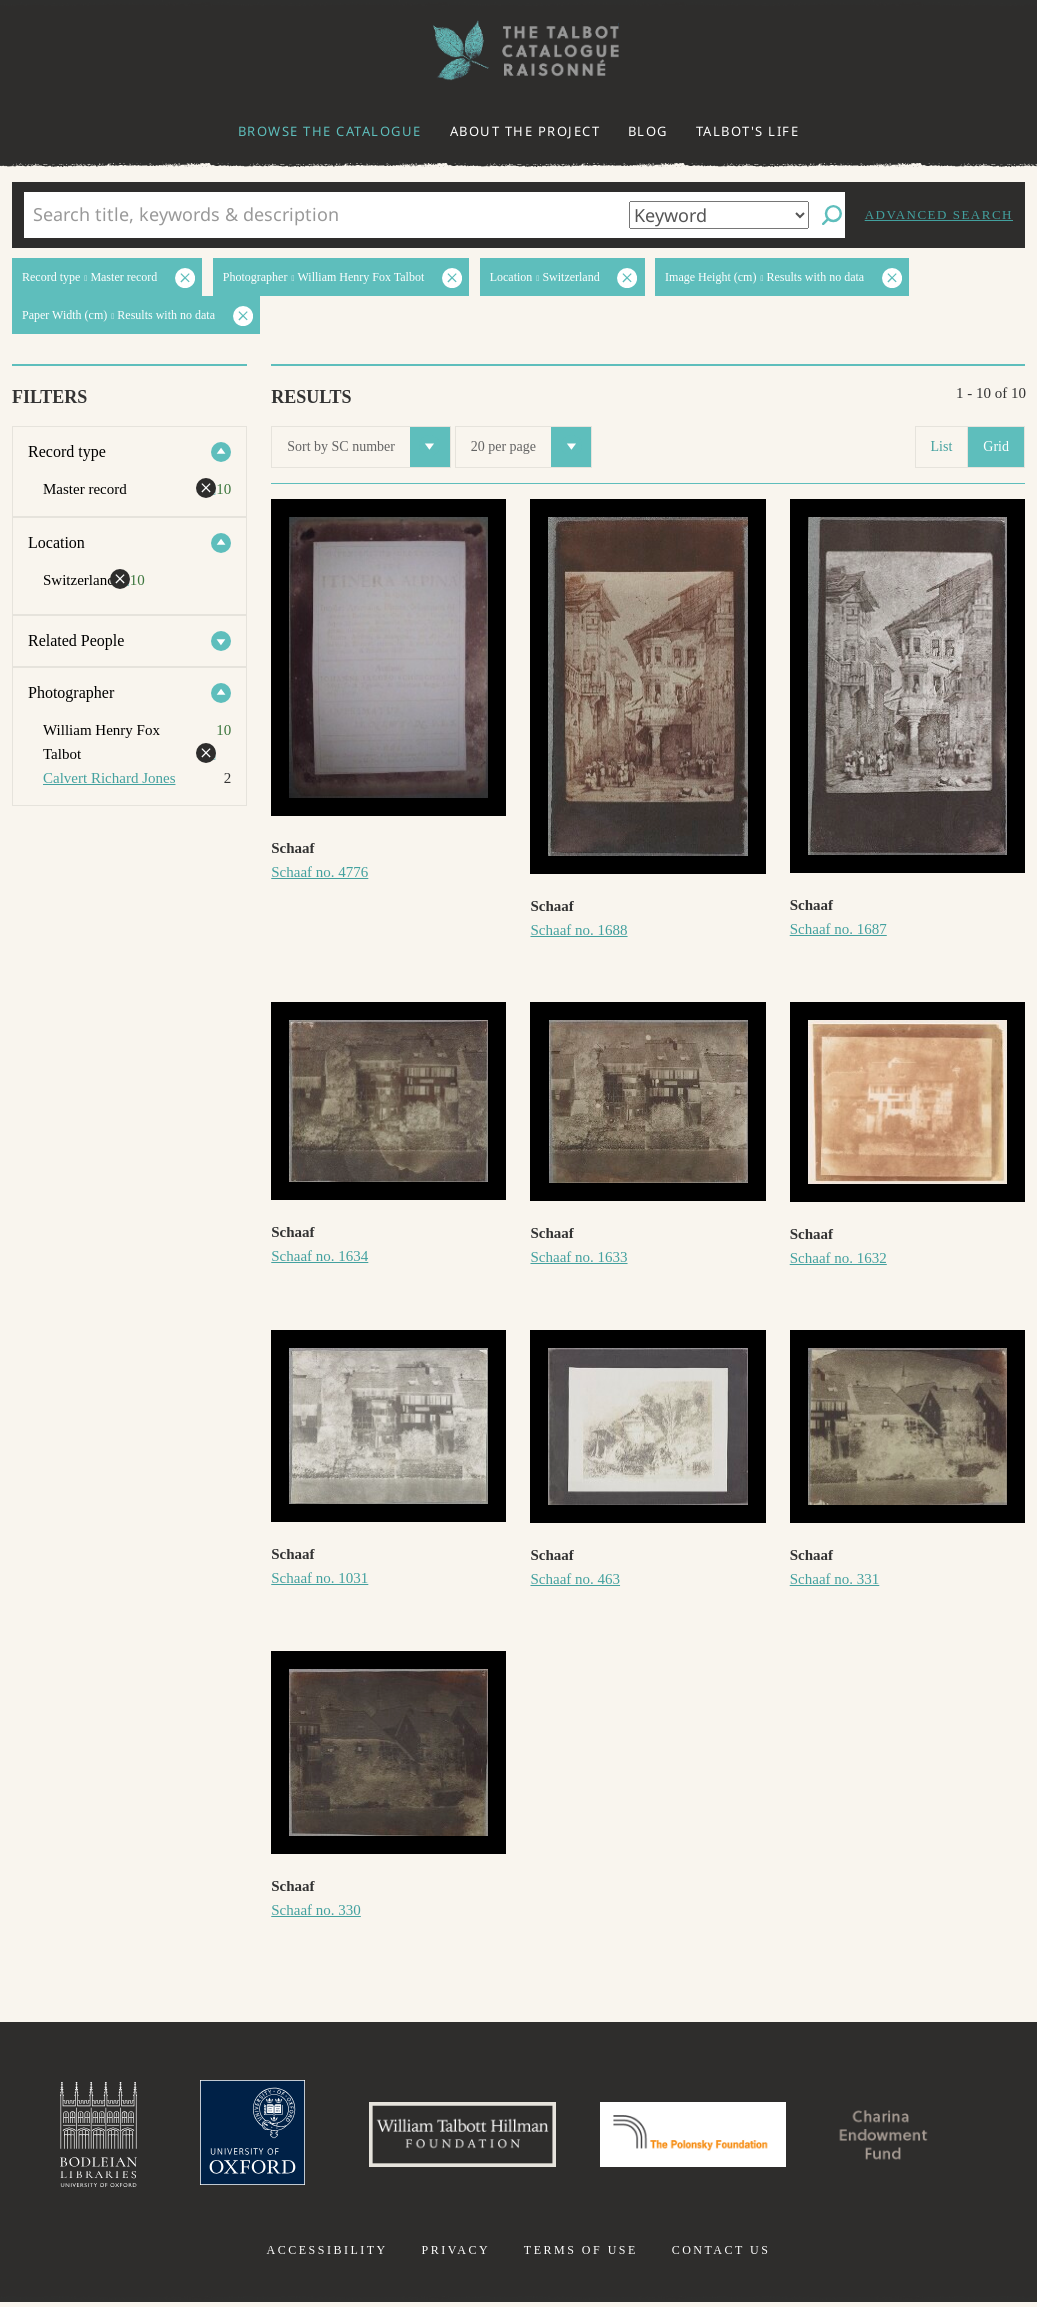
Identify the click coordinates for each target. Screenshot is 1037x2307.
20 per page (531, 447)
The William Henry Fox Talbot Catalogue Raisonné (519, 50)
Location (56, 542)
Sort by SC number (368, 447)
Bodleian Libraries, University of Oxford (76, 2137)
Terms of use (581, 2255)
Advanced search (939, 214)
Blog (648, 131)
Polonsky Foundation (697, 2137)
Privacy (455, 2255)
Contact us (721, 2255)
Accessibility (327, 2255)
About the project (525, 131)
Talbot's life (748, 131)
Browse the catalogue (330, 131)
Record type (67, 451)
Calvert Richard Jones (109, 778)
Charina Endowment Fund (901, 2137)
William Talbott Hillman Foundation (454, 2137)
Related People (76, 640)
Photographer (71, 692)
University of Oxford (235, 2137)
